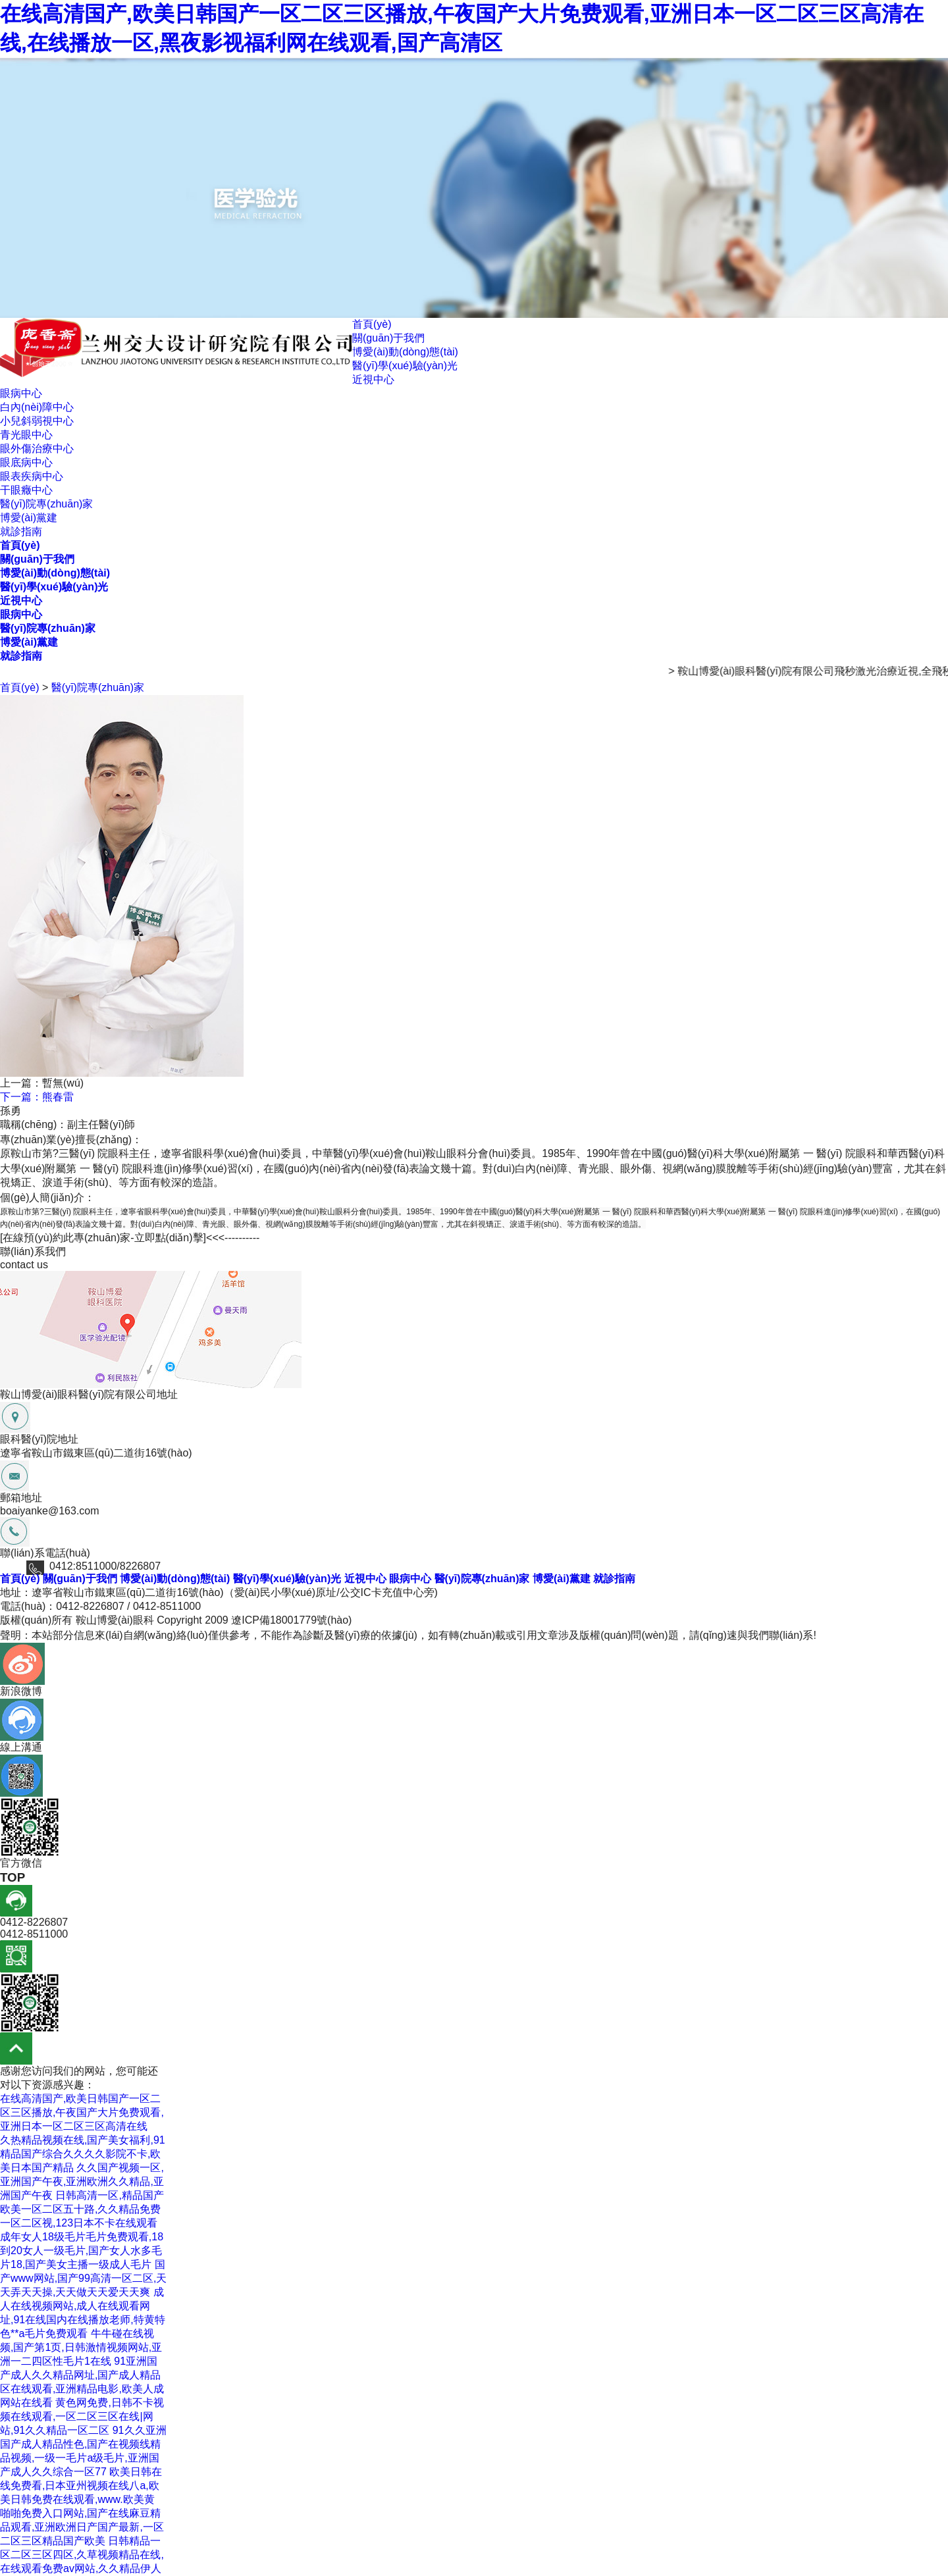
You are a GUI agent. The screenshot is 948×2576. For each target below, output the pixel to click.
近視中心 (373, 379)
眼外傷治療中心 (37, 448)
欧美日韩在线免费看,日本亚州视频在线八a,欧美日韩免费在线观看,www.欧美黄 (81, 2485)
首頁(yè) (372, 324)
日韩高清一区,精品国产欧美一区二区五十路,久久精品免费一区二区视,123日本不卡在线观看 (82, 2209)
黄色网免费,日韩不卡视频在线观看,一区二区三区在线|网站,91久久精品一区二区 (82, 2416)
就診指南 (21, 531)
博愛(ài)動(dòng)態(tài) (405, 351)
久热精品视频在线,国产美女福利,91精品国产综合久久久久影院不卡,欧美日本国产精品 (82, 2153)
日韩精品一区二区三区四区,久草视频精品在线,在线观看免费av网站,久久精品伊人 (82, 2554)
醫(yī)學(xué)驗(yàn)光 (405, 365)
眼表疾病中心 (31, 476)
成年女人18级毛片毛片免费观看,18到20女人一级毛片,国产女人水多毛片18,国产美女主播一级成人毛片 (81, 2250)
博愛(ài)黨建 (28, 517)
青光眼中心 (26, 434)
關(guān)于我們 (388, 338)
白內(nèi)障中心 (37, 407)
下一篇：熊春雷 (37, 1096)
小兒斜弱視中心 (37, 420)
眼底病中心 (26, 462)
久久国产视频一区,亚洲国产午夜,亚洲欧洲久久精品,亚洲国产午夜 (82, 2181)
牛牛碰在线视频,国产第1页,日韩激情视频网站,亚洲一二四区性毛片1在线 (81, 2347)
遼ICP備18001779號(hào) (291, 1620)
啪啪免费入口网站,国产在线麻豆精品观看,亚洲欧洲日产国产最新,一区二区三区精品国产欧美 (82, 2527)
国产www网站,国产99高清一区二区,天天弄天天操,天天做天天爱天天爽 (83, 2278)
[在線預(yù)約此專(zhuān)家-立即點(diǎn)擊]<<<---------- (129, 1237)
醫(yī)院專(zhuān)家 (46, 503)
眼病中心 (21, 393)
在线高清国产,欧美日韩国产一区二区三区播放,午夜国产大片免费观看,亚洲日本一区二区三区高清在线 (82, 2112)
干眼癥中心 (26, 490)
